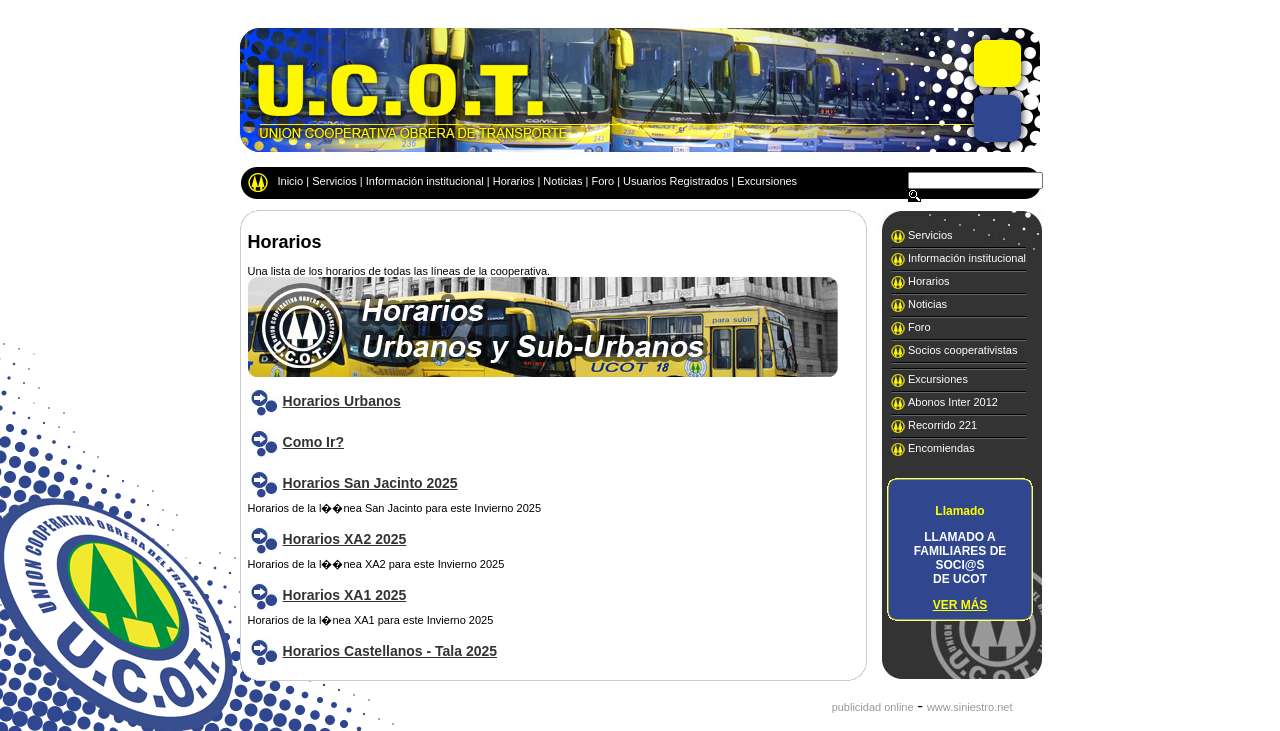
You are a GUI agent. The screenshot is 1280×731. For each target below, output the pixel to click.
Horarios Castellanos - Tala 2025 (390, 651)
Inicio (291, 181)
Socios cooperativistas (962, 350)
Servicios (334, 181)
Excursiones (767, 181)
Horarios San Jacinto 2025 (370, 483)
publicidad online (873, 707)
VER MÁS (960, 605)
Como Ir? (313, 442)
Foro (602, 181)
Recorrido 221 (942, 425)
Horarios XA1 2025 (345, 595)
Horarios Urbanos (342, 401)
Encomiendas (941, 448)
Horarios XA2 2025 (345, 539)
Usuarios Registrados (675, 181)
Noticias (562, 181)
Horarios (514, 181)
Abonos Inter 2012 (953, 402)
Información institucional (425, 181)
